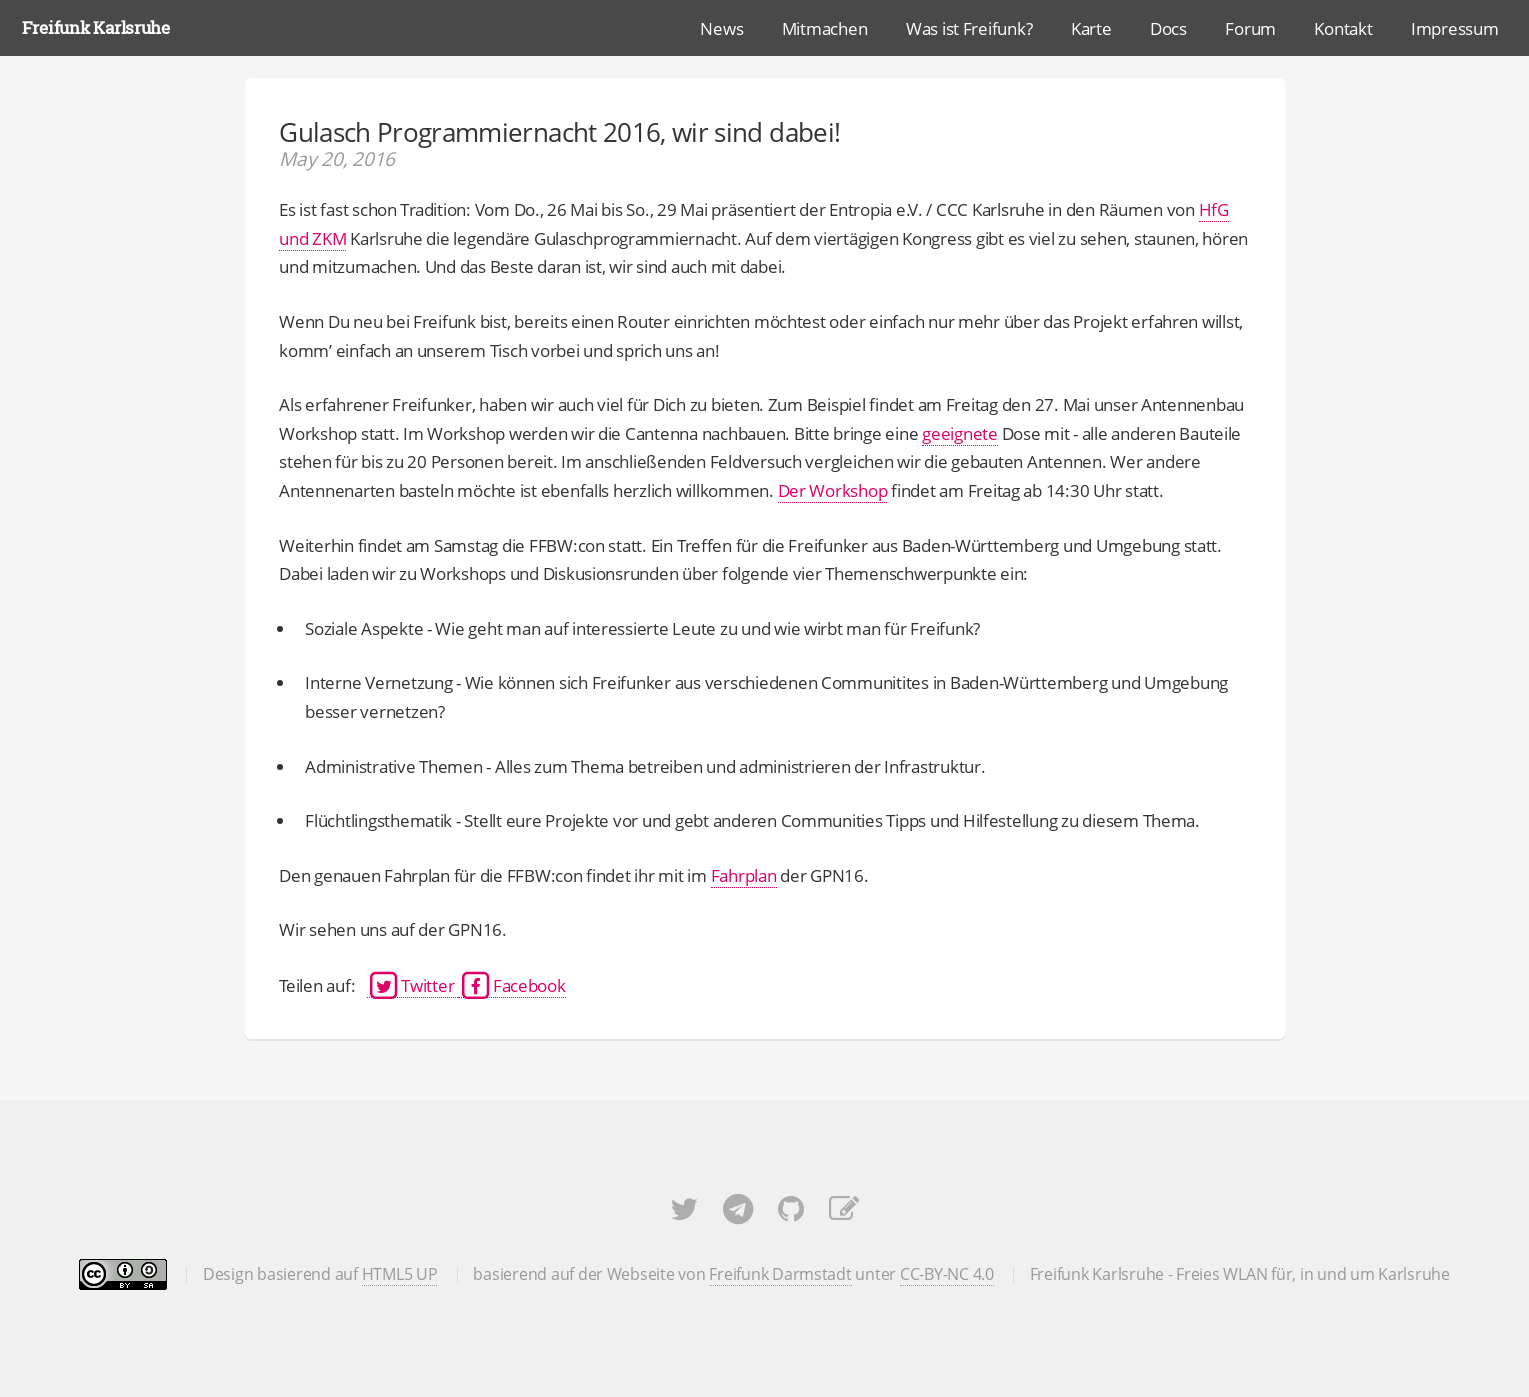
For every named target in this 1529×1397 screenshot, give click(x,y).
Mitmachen (825, 28)
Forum (1250, 28)
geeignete (960, 433)
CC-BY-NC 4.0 (947, 1274)
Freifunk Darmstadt (780, 1274)
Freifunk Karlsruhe (96, 27)
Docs (1168, 28)
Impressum (1455, 28)
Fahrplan (744, 875)
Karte (1091, 28)
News (721, 28)
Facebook (512, 985)
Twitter (413, 985)
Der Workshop (833, 490)
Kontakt (1343, 28)
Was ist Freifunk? (969, 28)
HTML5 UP (400, 1274)
